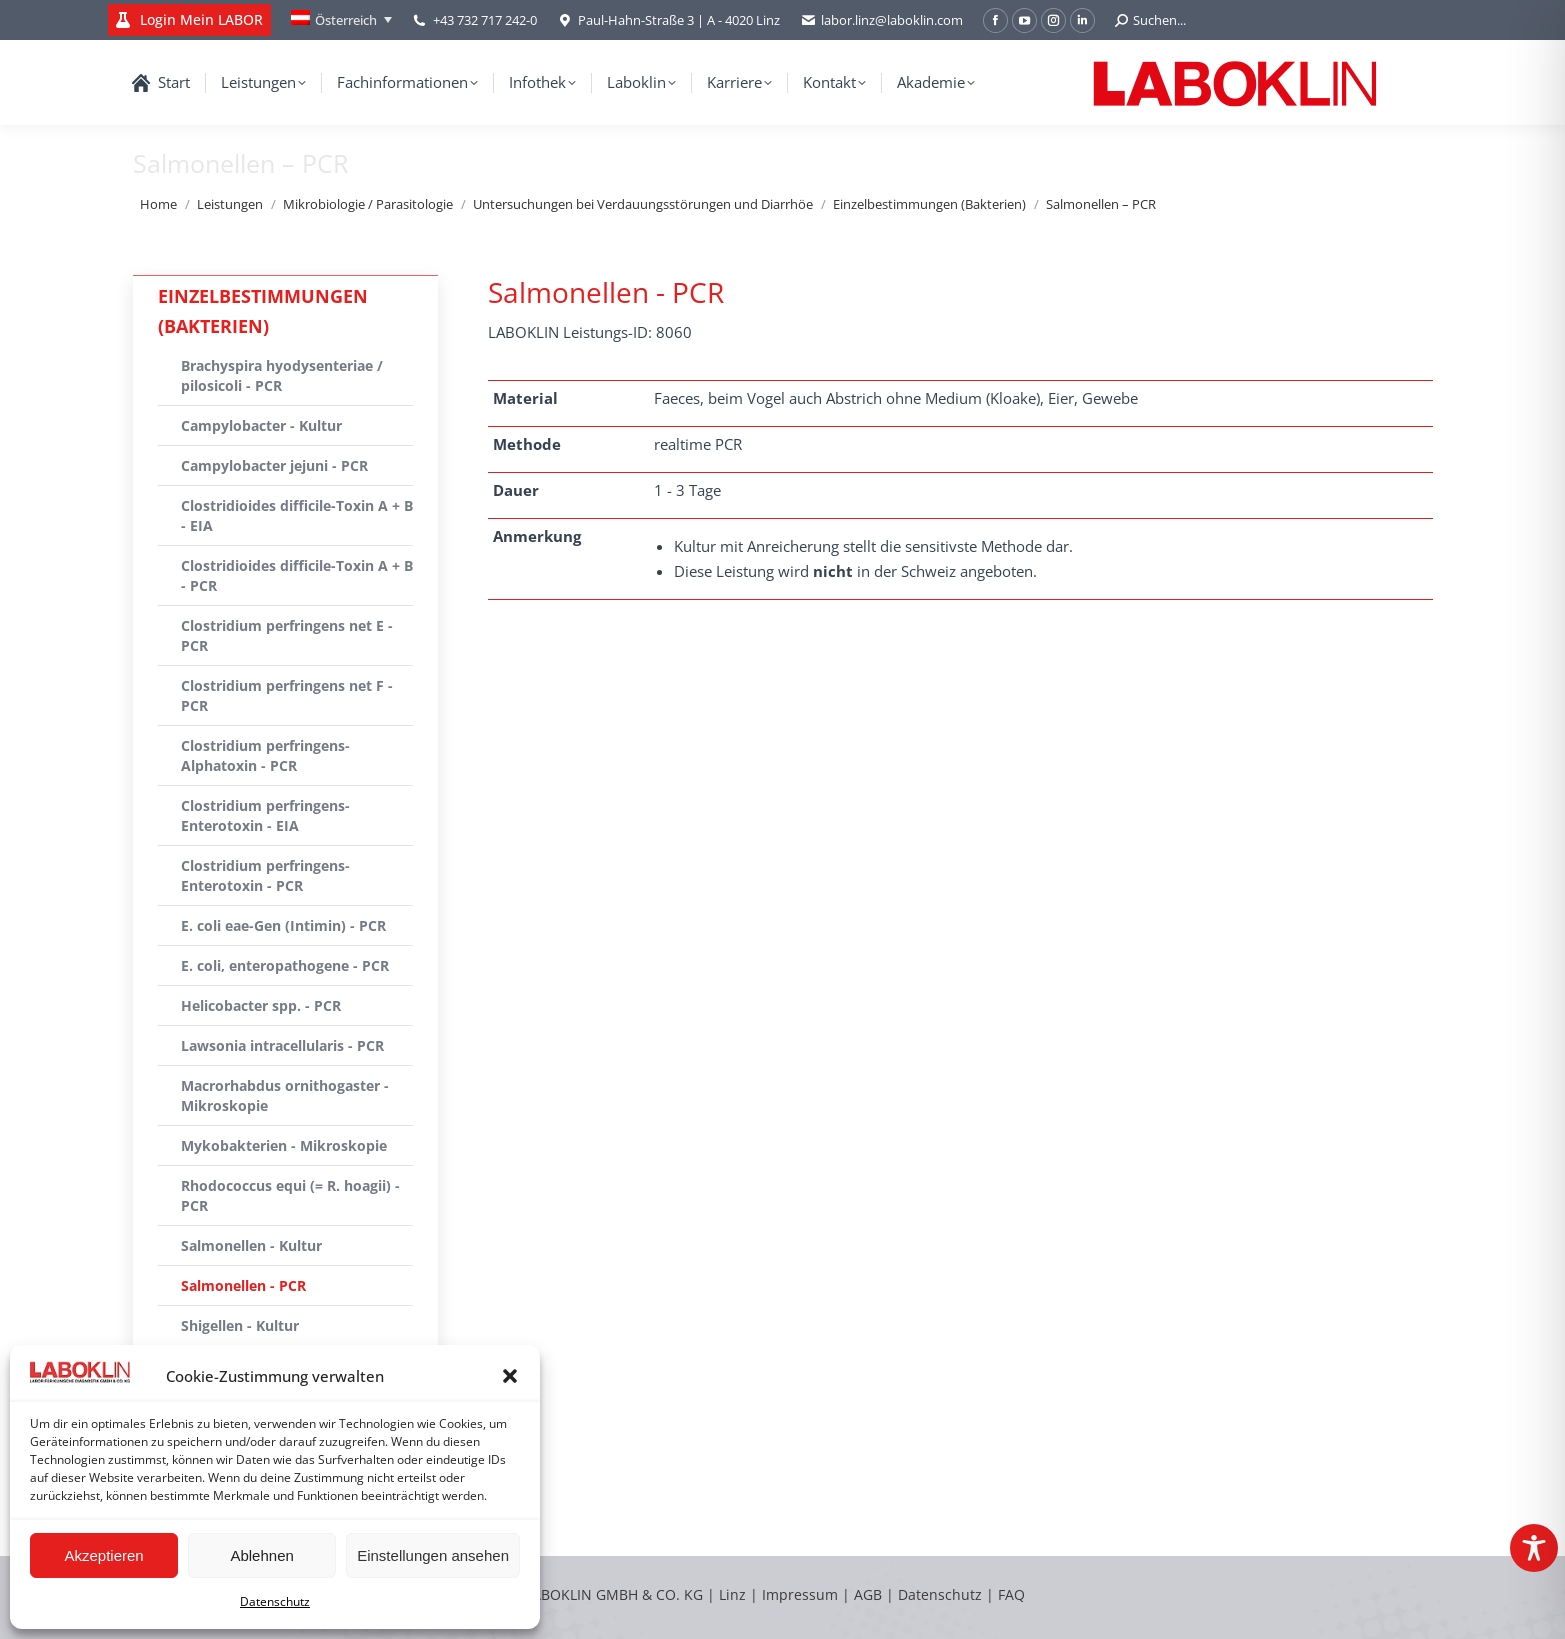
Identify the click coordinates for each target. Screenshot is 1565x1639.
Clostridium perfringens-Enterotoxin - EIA (265, 815)
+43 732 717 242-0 (485, 20)
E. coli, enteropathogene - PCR (285, 965)
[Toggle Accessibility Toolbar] (1534, 1548)
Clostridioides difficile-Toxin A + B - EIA (297, 515)
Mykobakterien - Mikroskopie (284, 1145)
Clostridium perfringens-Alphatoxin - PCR (265, 755)
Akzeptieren (103, 1555)
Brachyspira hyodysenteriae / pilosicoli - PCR (282, 375)
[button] (510, 1376)
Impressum (800, 1594)
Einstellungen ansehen (433, 1555)
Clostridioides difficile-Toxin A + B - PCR (297, 575)
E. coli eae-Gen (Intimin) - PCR (283, 925)
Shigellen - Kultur (240, 1325)
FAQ (1011, 1594)
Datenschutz (275, 1601)
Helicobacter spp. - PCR (261, 1005)
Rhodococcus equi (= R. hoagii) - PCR (290, 1195)
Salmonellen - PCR (243, 1285)
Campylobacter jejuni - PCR (274, 465)
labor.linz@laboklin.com (881, 20)
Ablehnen (261, 1555)
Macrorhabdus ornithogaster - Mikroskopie (285, 1095)
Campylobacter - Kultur (261, 425)
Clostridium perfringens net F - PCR (287, 695)
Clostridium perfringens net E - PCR (287, 635)
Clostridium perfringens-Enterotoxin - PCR (265, 875)
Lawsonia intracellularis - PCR (282, 1045)
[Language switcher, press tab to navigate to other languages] (341, 20)
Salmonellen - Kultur (251, 1245)
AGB (870, 1594)
